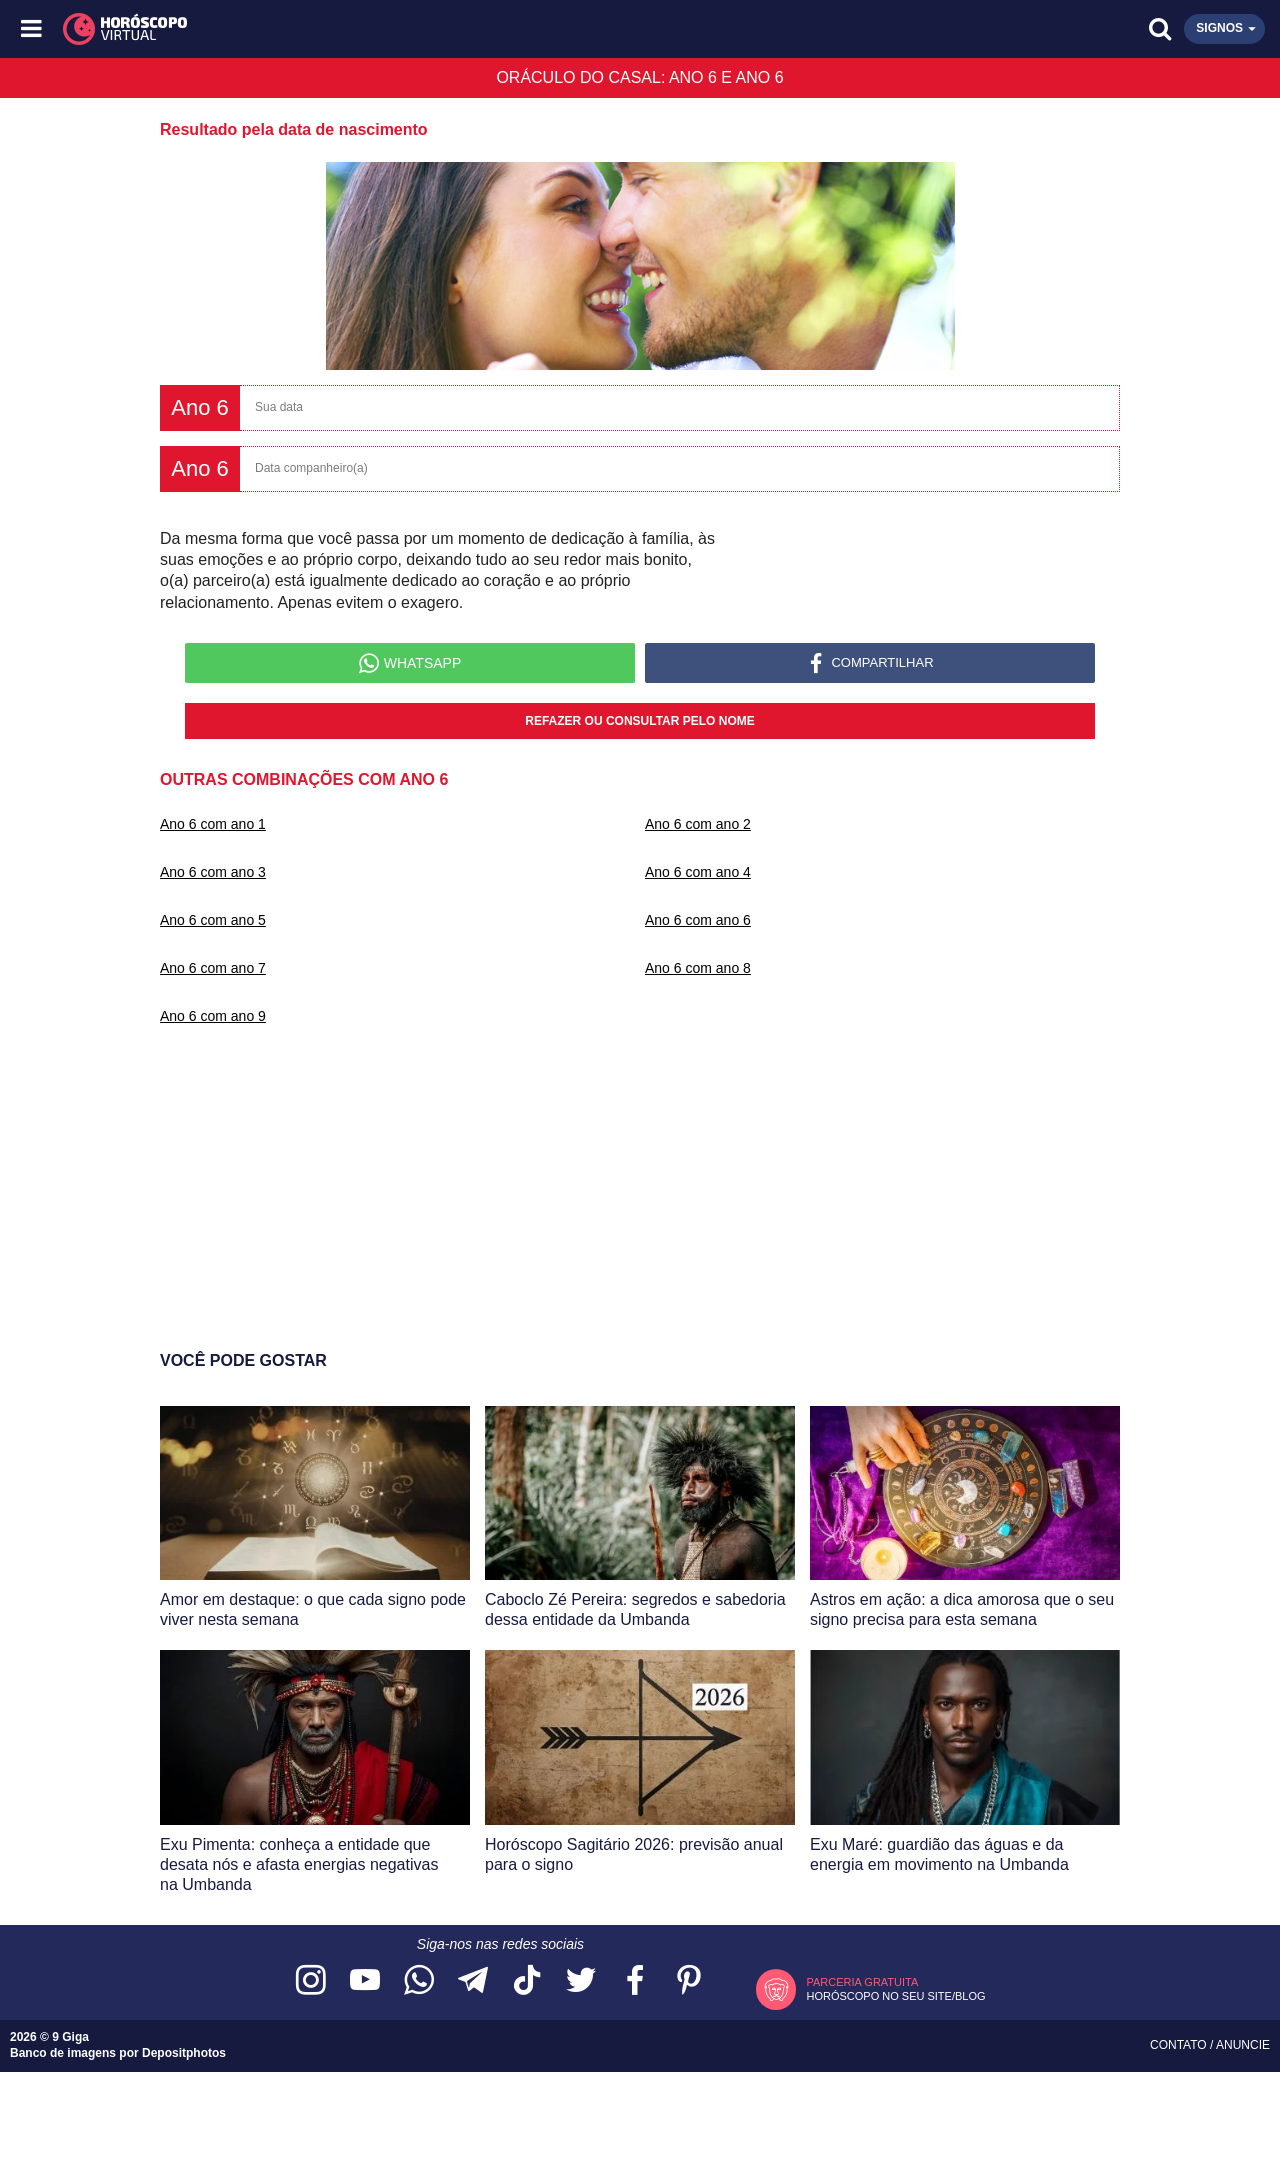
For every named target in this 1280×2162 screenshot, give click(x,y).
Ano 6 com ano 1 (213, 824)
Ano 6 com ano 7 (213, 968)
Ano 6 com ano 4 (698, 872)
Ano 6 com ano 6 (698, 920)
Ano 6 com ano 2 (698, 824)
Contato (1180, 2045)
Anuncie (1243, 2045)
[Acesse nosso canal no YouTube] (365, 1981)
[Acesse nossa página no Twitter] (581, 1981)
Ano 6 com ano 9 (213, 1016)
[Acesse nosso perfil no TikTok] (527, 1981)
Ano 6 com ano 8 (698, 968)
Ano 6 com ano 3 (213, 872)
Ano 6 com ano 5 (213, 920)
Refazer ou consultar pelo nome (640, 721)
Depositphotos (184, 2053)
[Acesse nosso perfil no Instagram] (311, 1981)
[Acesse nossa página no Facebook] (635, 1981)
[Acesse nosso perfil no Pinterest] (689, 1981)
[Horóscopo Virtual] (337, 29)
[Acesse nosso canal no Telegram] (473, 1981)
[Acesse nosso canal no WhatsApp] (419, 1981)
